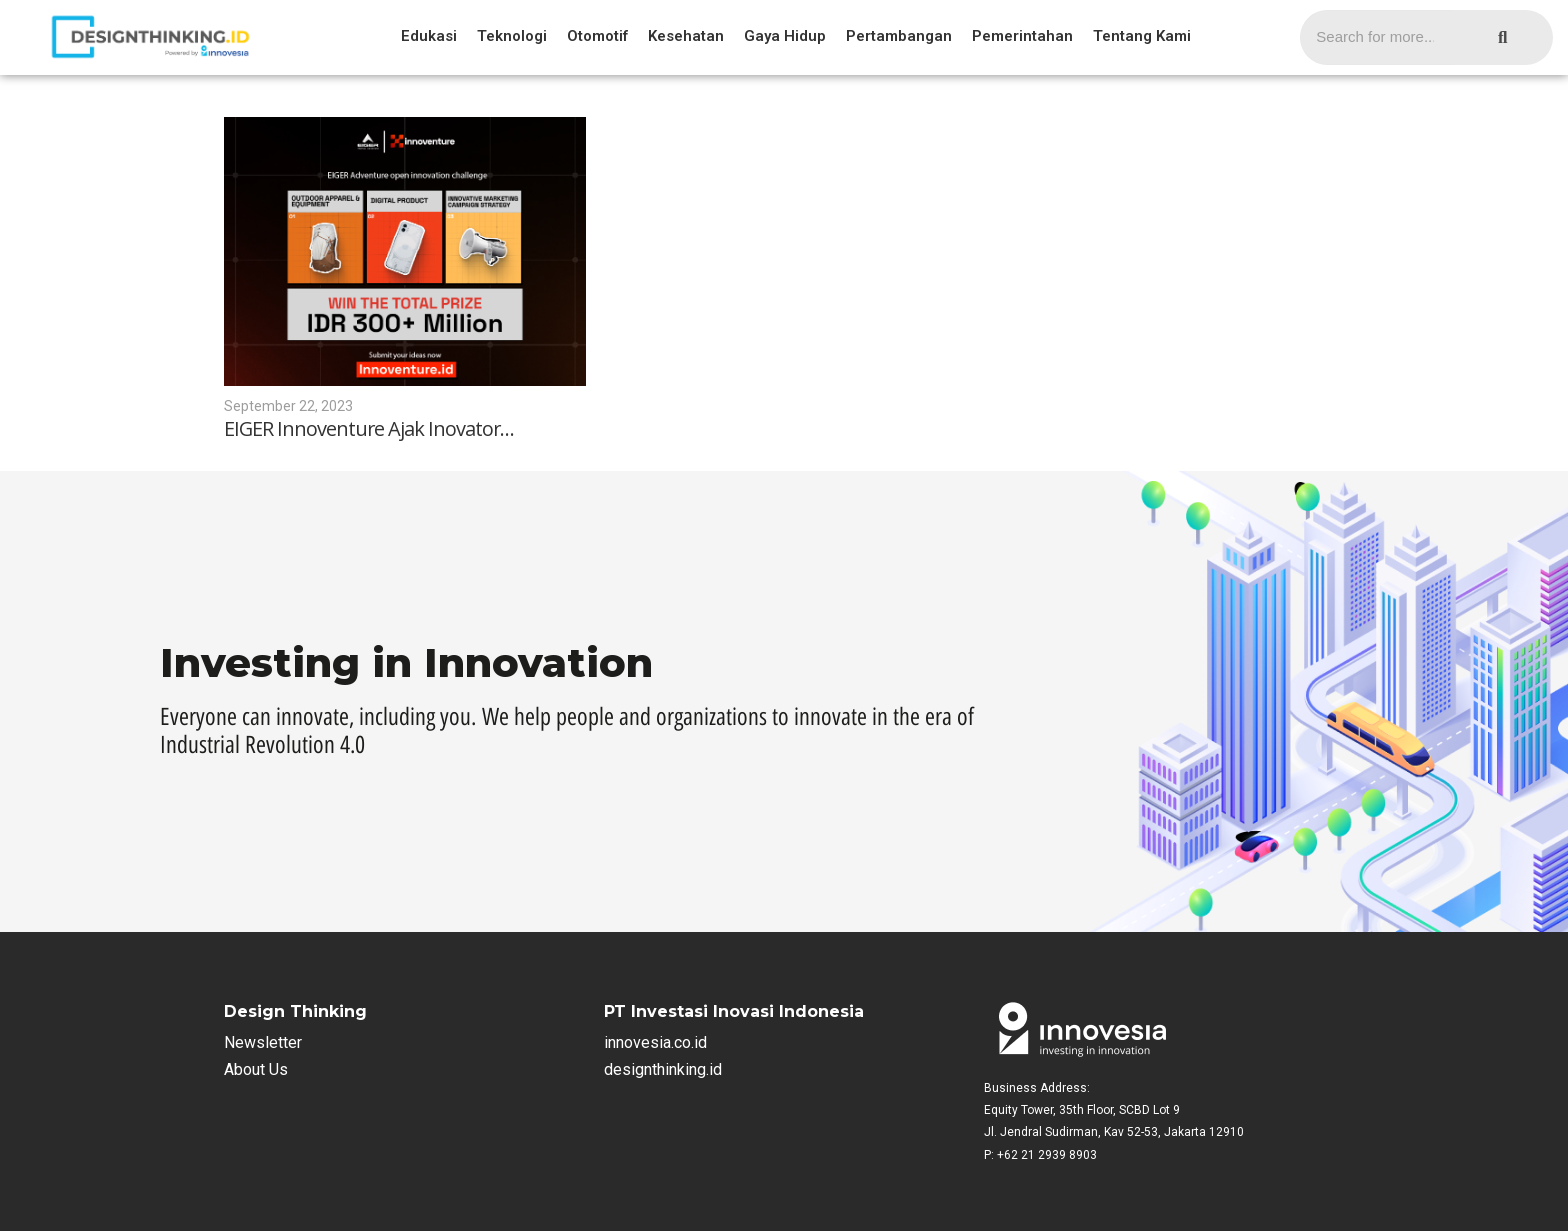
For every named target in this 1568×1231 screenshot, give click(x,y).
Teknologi (512, 36)
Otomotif (597, 36)
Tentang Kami (1142, 36)
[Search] (1376, 37)
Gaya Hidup (785, 36)
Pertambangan (899, 36)
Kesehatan (686, 36)
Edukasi (429, 36)
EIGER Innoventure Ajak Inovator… (370, 428)
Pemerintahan (1022, 36)
